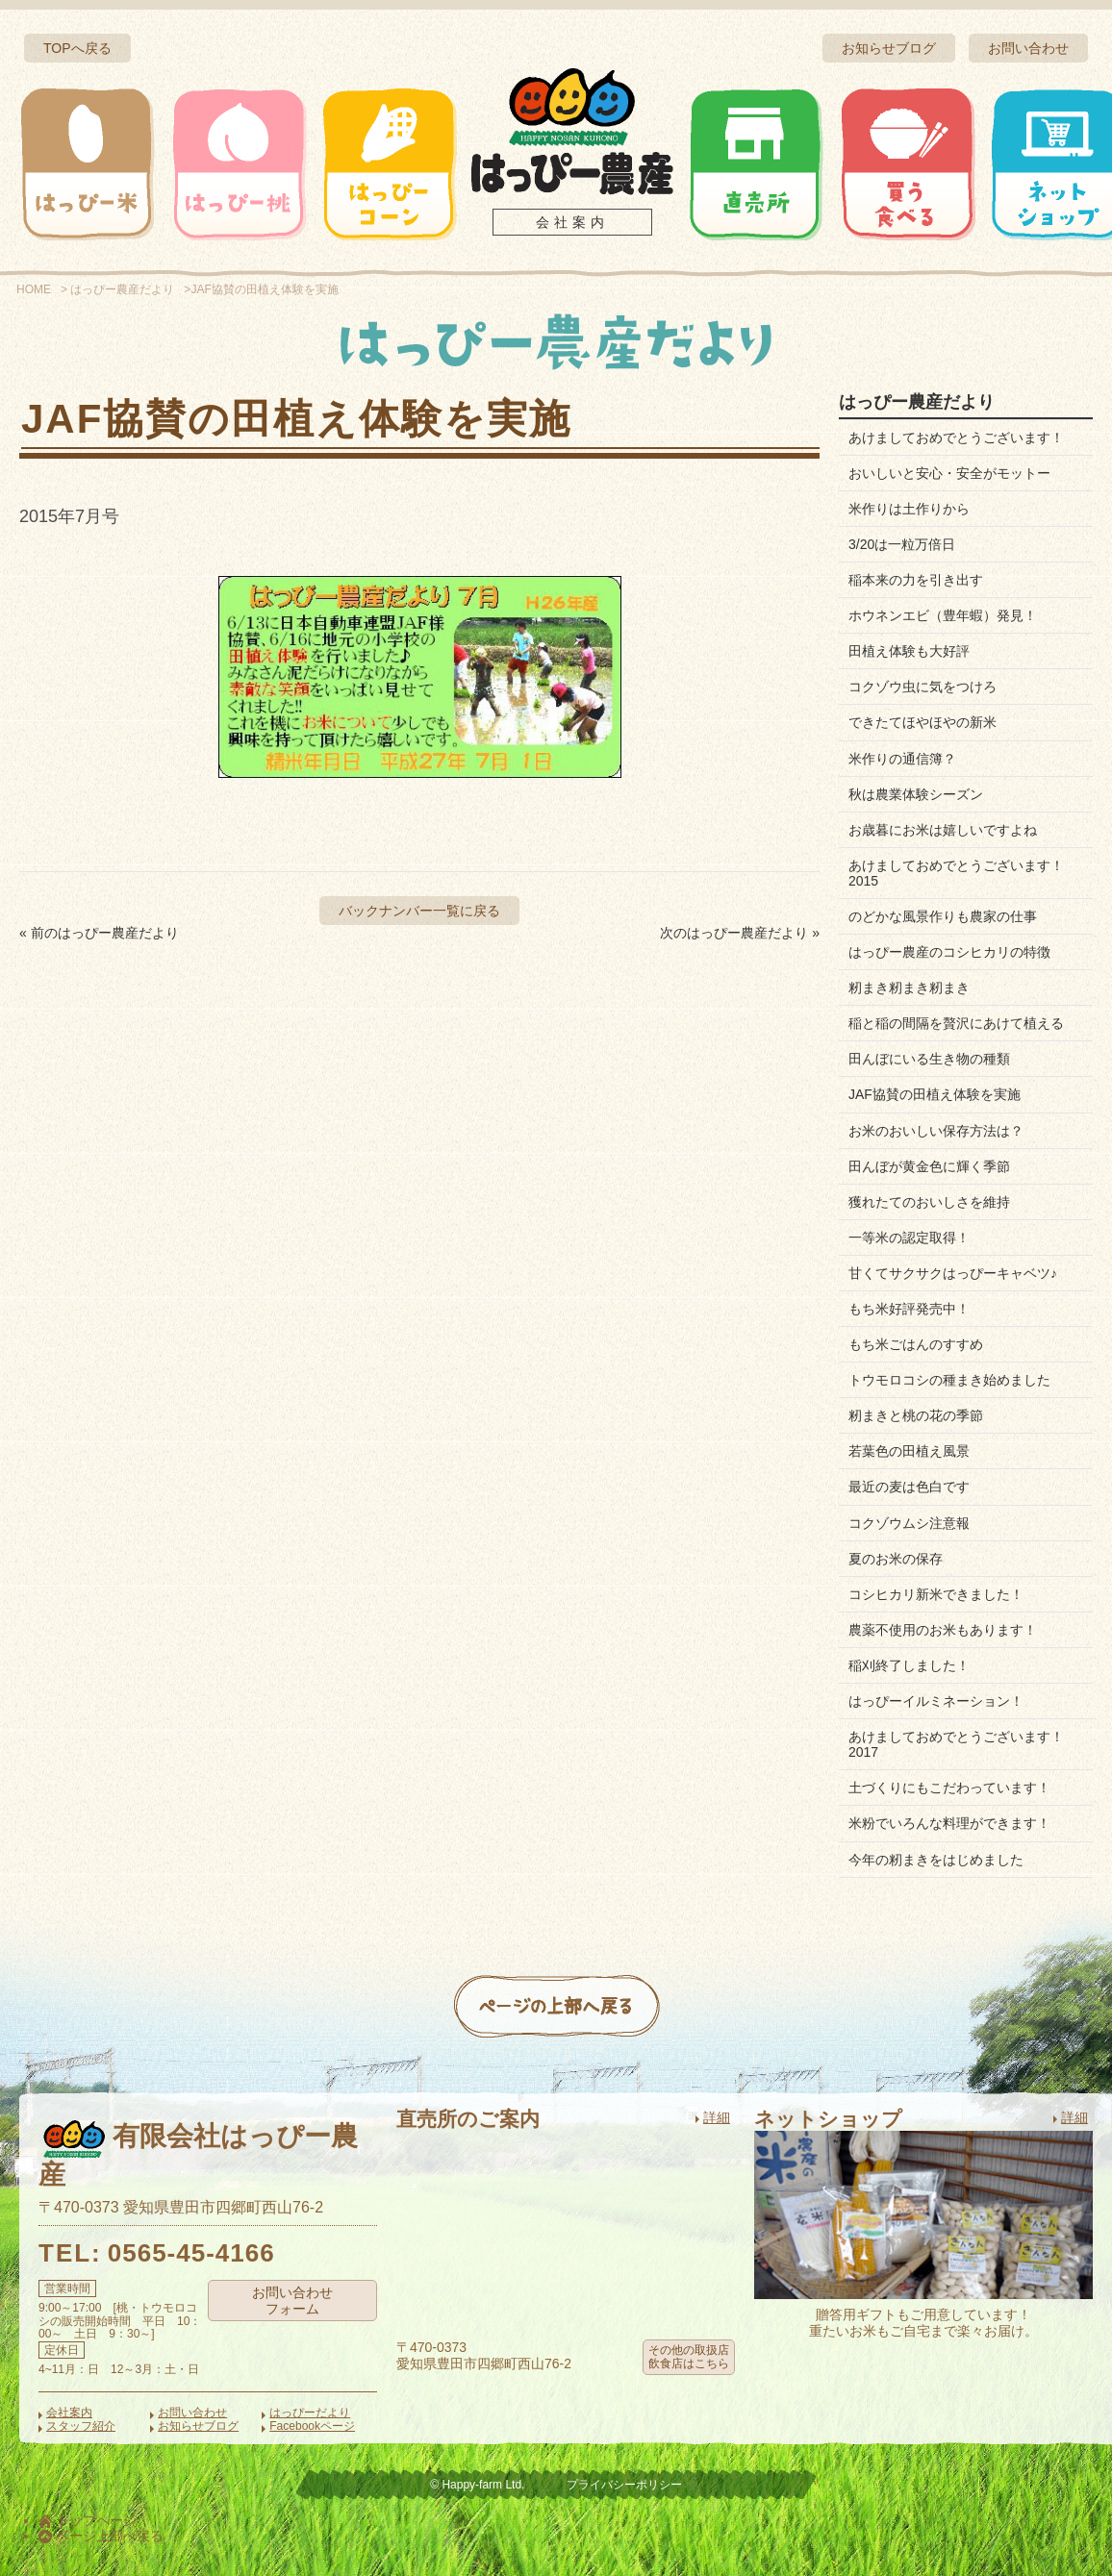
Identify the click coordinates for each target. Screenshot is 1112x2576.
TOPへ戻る (77, 48)
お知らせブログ (889, 48)
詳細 (716, 2117)
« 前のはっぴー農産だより (99, 932)
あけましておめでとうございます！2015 (956, 873)
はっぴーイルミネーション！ (936, 1701)
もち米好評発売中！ (909, 1308)
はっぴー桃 (238, 163)
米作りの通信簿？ (902, 758)
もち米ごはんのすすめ (915, 1344)
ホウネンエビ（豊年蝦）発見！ (942, 615)
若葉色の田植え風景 (909, 1451)
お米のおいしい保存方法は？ (936, 1130)
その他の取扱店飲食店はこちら (688, 2356)
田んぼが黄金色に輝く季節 (929, 1166)
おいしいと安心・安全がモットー (949, 473)
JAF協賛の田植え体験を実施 (934, 1094)
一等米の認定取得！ (909, 1237)
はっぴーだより (309, 2412)
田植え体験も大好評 (909, 651)
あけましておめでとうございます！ (956, 437)
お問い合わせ (1028, 48)
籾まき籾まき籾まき (909, 987)
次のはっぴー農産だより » (740, 932)
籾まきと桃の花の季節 (915, 1415)
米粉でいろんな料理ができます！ (949, 1823)
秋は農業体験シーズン (915, 794)
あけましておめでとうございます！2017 (956, 1744)
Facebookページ (312, 2426)
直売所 (756, 163)
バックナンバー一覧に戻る (419, 910)
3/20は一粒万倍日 (901, 544)
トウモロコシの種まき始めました (949, 1380)
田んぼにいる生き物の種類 (929, 1058)
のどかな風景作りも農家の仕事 (942, 916)
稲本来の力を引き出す (915, 580)
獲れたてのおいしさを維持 (929, 1202)
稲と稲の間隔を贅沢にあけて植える (956, 1023)
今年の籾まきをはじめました (936, 1859)
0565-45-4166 (191, 2252)
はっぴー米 (87, 163)
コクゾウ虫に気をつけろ (922, 686)
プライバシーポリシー (624, 2484)
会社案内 (572, 222)
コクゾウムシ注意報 (909, 1523)
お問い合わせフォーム (292, 2300)
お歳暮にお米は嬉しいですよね (942, 830)
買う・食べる (907, 163)
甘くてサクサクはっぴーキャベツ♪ (952, 1273)
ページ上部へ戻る (101, 2535)
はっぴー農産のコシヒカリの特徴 (949, 952)
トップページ (87, 2520)
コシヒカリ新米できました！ (936, 1594)
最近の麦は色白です (909, 1486)
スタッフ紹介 (80, 2426)
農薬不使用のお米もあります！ (942, 1630)
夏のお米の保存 (895, 1558)
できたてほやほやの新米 (922, 722)
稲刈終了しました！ (909, 1665)
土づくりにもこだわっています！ (949, 1787)
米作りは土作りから (909, 508)
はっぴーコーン (388, 163)
